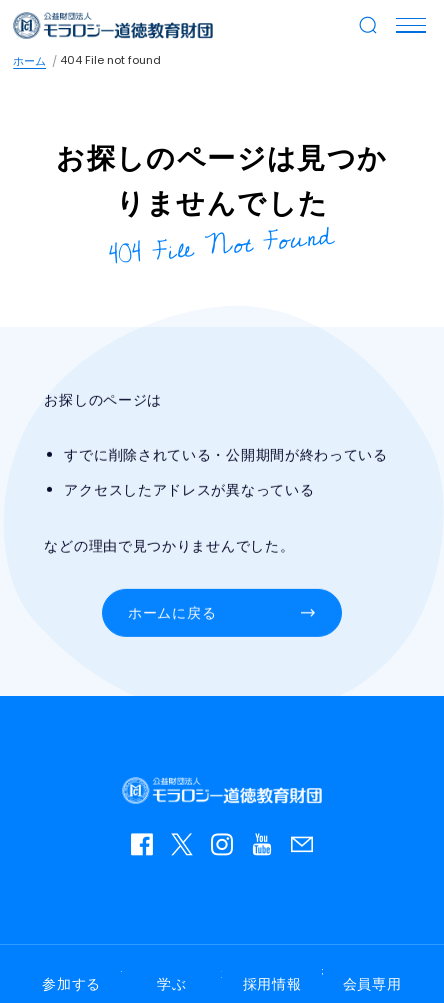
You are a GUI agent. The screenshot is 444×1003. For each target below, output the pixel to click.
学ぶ (171, 984)
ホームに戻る (172, 613)
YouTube (267, 849)
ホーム (29, 61)
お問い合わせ (307, 849)
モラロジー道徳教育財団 (113, 25)
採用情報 (272, 984)
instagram (227, 849)
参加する (71, 984)
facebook (147, 849)
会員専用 (372, 984)
